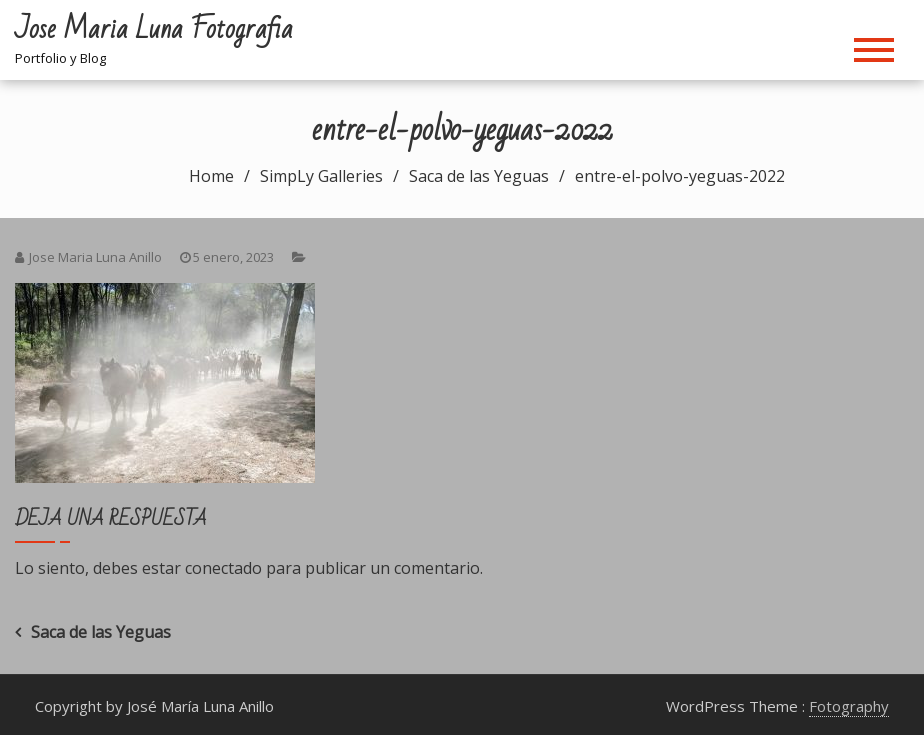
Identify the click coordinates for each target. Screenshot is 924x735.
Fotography (849, 706)
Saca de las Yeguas (101, 632)
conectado (223, 568)
